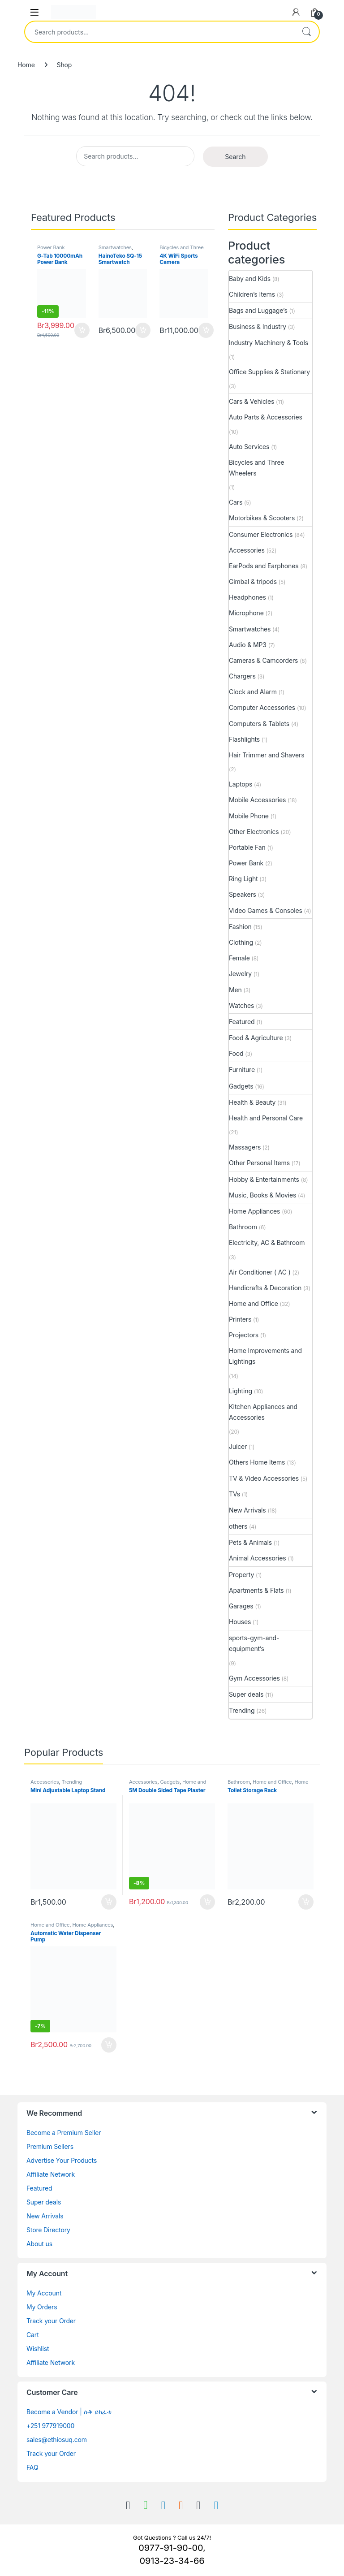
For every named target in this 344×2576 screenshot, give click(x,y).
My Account (43, 2293)
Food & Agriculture (256, 1038)
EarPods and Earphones (263, 566)
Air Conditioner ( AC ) (260, 1272)
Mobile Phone (249, 816)
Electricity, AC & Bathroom (267, 1242)
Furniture (242, 1069)
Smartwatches (115, 247)
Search (306, 32)
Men (235, 990)
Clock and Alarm (253, 692)
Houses (240, 1621)
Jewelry (240, 973)
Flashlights (244, 739)
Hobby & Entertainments (264, 1179)
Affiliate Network (50, 2174)
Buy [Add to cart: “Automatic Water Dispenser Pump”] (108, 2045)
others (238, 1526)
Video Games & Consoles (265, 910)
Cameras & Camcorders (263, 660)
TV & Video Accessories (264, 1478)
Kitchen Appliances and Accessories (263, 1412)
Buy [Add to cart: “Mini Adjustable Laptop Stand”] (108, 1902)
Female (239, 958)
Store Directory (48, 2230)
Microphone (246, 613)
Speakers (242, 894)
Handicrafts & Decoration (265, 1288)
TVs (234, 1494)
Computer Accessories (262, 707)
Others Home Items (257, 1462)
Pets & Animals (250, 1542)
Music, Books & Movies (262, 1195)
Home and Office (253, 1303)
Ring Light (243, 878)
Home (26, 65)
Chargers (242, 676)
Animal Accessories (257, 1558)
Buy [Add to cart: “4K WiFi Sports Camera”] (206, 330)
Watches (241, 1005)
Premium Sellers (49, 2146)
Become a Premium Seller (63, 2132)
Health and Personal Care (266, 1118)
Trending (241, 1710)
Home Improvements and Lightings (265, 1356)
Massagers (245, 1147)
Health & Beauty (252, 1102)
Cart (32, 2334)
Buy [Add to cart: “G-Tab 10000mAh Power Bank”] (82, 330)
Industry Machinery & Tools (268, 342)
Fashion (240, 926)
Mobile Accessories (257, 800)
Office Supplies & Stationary (269, 372)
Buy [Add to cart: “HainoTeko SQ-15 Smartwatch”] (142, 330)
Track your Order (51, 2321)
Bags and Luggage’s (258, 310)
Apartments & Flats (256, 1590)
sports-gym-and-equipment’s (254, 1643)
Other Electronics (254, 831)
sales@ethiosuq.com (56, 2439)
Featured (241, 1021)
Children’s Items (252, 294)
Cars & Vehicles (251, 401)
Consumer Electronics (260, 534)
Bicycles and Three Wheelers (181, 250)
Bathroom (243, 1227)
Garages (241, 1606)
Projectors (243, 1335)
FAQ (32, 2467)
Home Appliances (254, 1211)
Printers (240, 1319)
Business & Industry (257, 326)
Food (236, 1053)
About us (39, 2244)
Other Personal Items (259, 1163)
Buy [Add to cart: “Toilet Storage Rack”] (306, 1902)
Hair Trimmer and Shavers (266, 755)
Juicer (238, 1446)
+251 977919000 (50, 2425)
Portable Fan (247, 847)
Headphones (247, 597)
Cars (235, 502)
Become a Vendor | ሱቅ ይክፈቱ (68, 2412)
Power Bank (50, 247)
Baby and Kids (250, 278)
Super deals (246, 1694)
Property (241, 1574)
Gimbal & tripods (253, 581)
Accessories (247, 550)
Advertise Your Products (61, 2160)
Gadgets (241, 1086)
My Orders (41, 2307)
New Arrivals (247, 1510)
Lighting (240, 1391)
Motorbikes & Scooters (262, 518)
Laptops (240, 784)
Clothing (241, 942)
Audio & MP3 (248, 644)
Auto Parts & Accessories (265, 417)
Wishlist (37, 2348)
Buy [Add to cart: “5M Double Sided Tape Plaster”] (207, 1902)
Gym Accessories (254, 1678)
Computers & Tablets (259, 723)
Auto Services (249, 446)
